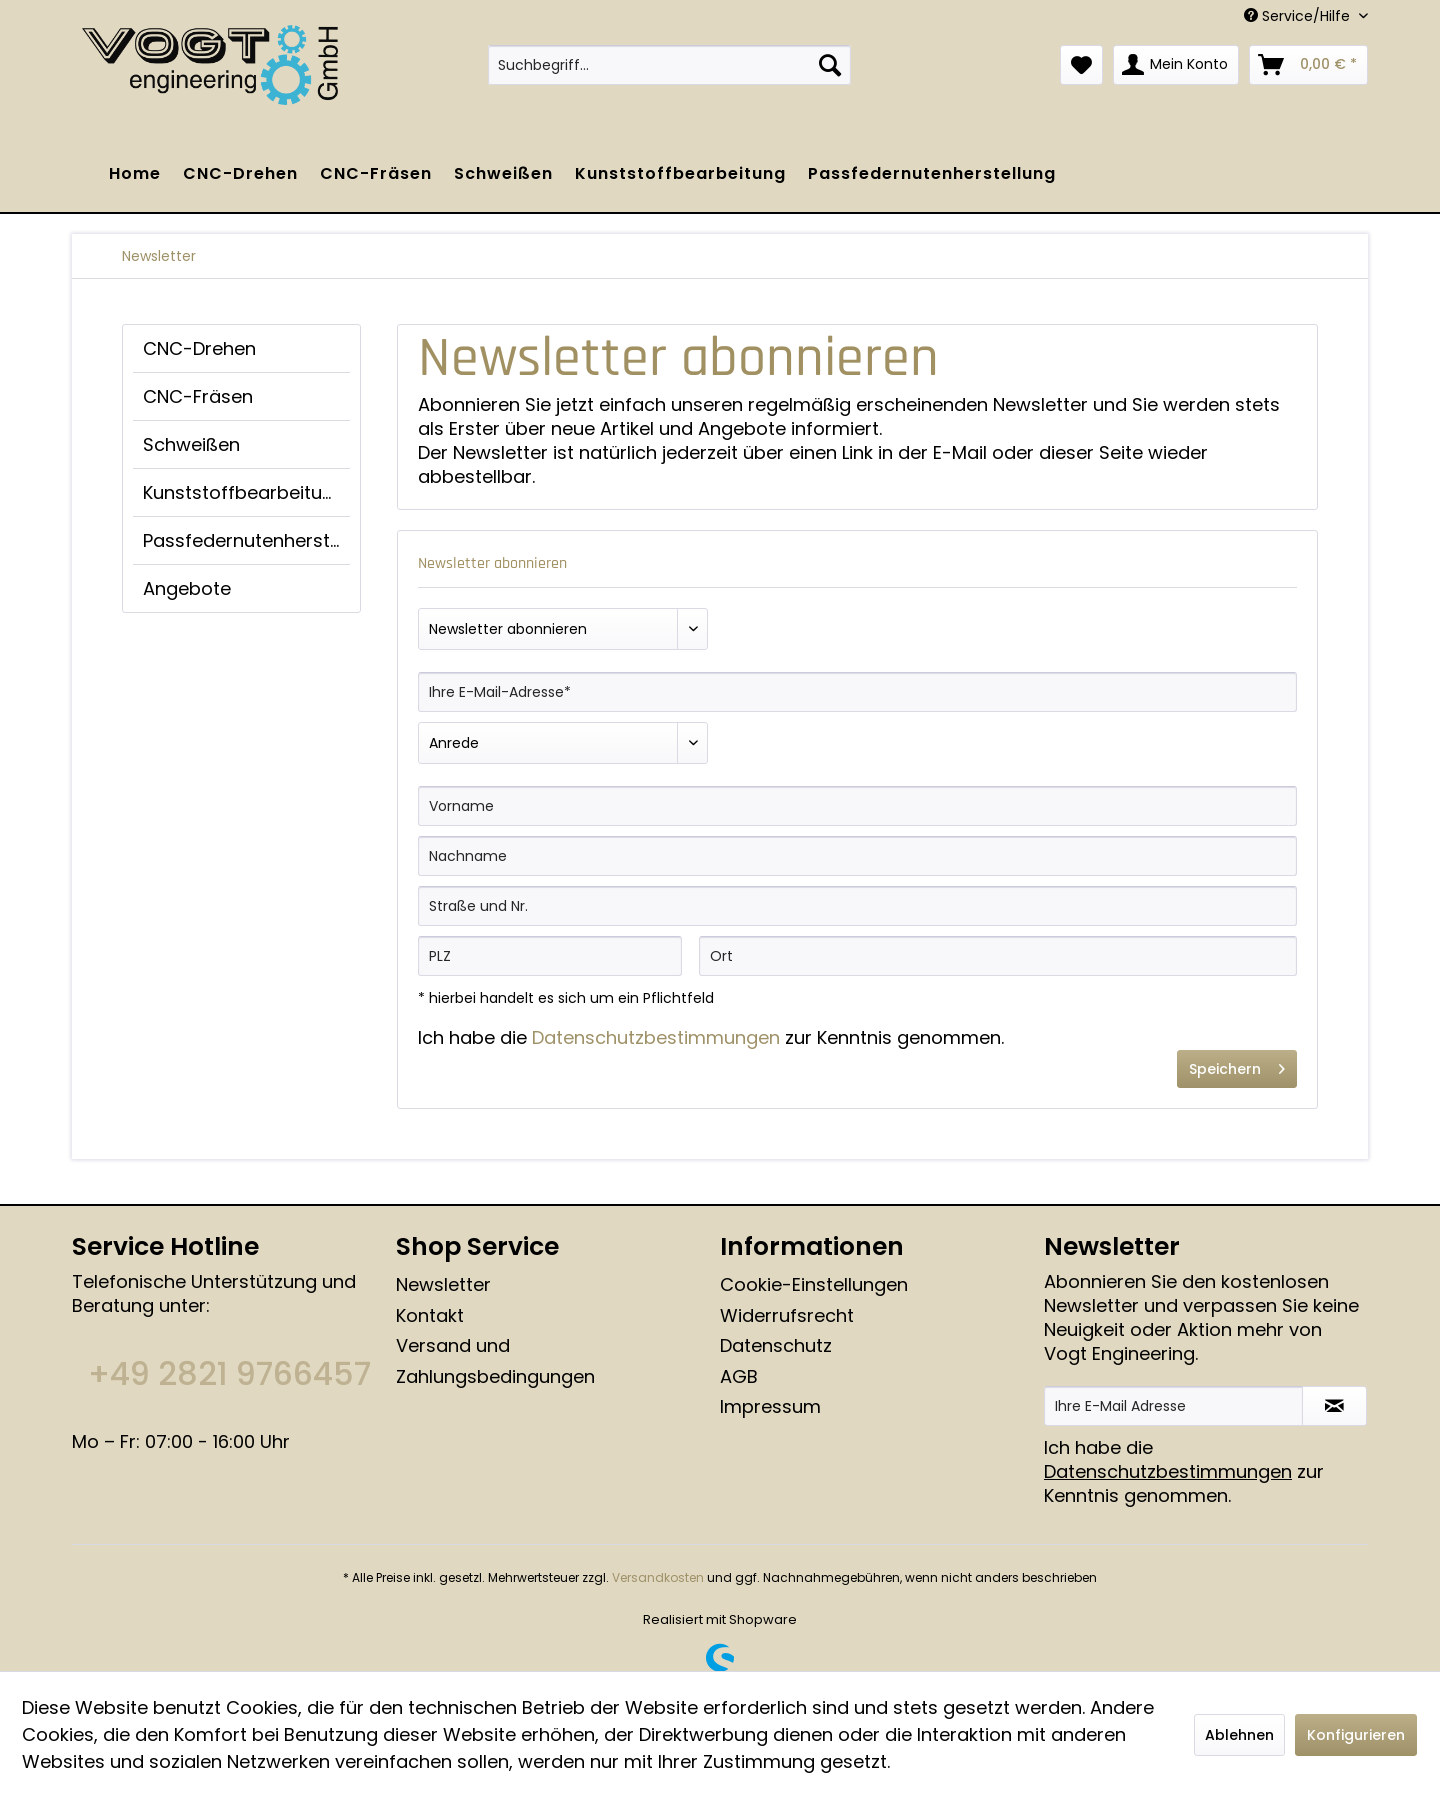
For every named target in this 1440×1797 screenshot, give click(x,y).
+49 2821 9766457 (229, 1374)
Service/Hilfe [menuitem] (1299, 16)
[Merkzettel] (1081, 65)
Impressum (770, 1406)
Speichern (1237, 1066)
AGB (739, 1376)
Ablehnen (1239, 1735)
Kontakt (430, 1315)
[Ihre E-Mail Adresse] (1173, 1406)
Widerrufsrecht (787, 1315)
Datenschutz (776, 1345)
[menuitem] (669, 65)
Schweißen (191, 444)
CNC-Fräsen (198, 396)
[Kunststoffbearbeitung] (680, 173)
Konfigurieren (1356, 1735)
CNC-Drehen (199, 348)
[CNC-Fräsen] (376, 173)
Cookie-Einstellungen (814, 1284)
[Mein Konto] (1176, 65)
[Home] (135, 173)
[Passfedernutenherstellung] (932, 173)
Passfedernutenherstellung (246, 540)
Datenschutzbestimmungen (656, 1037)
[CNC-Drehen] (240, 173)
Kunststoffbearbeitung (244, 492)
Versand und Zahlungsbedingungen (495, 1361)
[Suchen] (830, 65)
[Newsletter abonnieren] (1334, 1406)
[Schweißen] (503, 173)
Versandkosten (658, 1577)
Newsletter (443, 1284)
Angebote (187, 588)
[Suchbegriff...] (669, 65)
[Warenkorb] (1308, 65)
